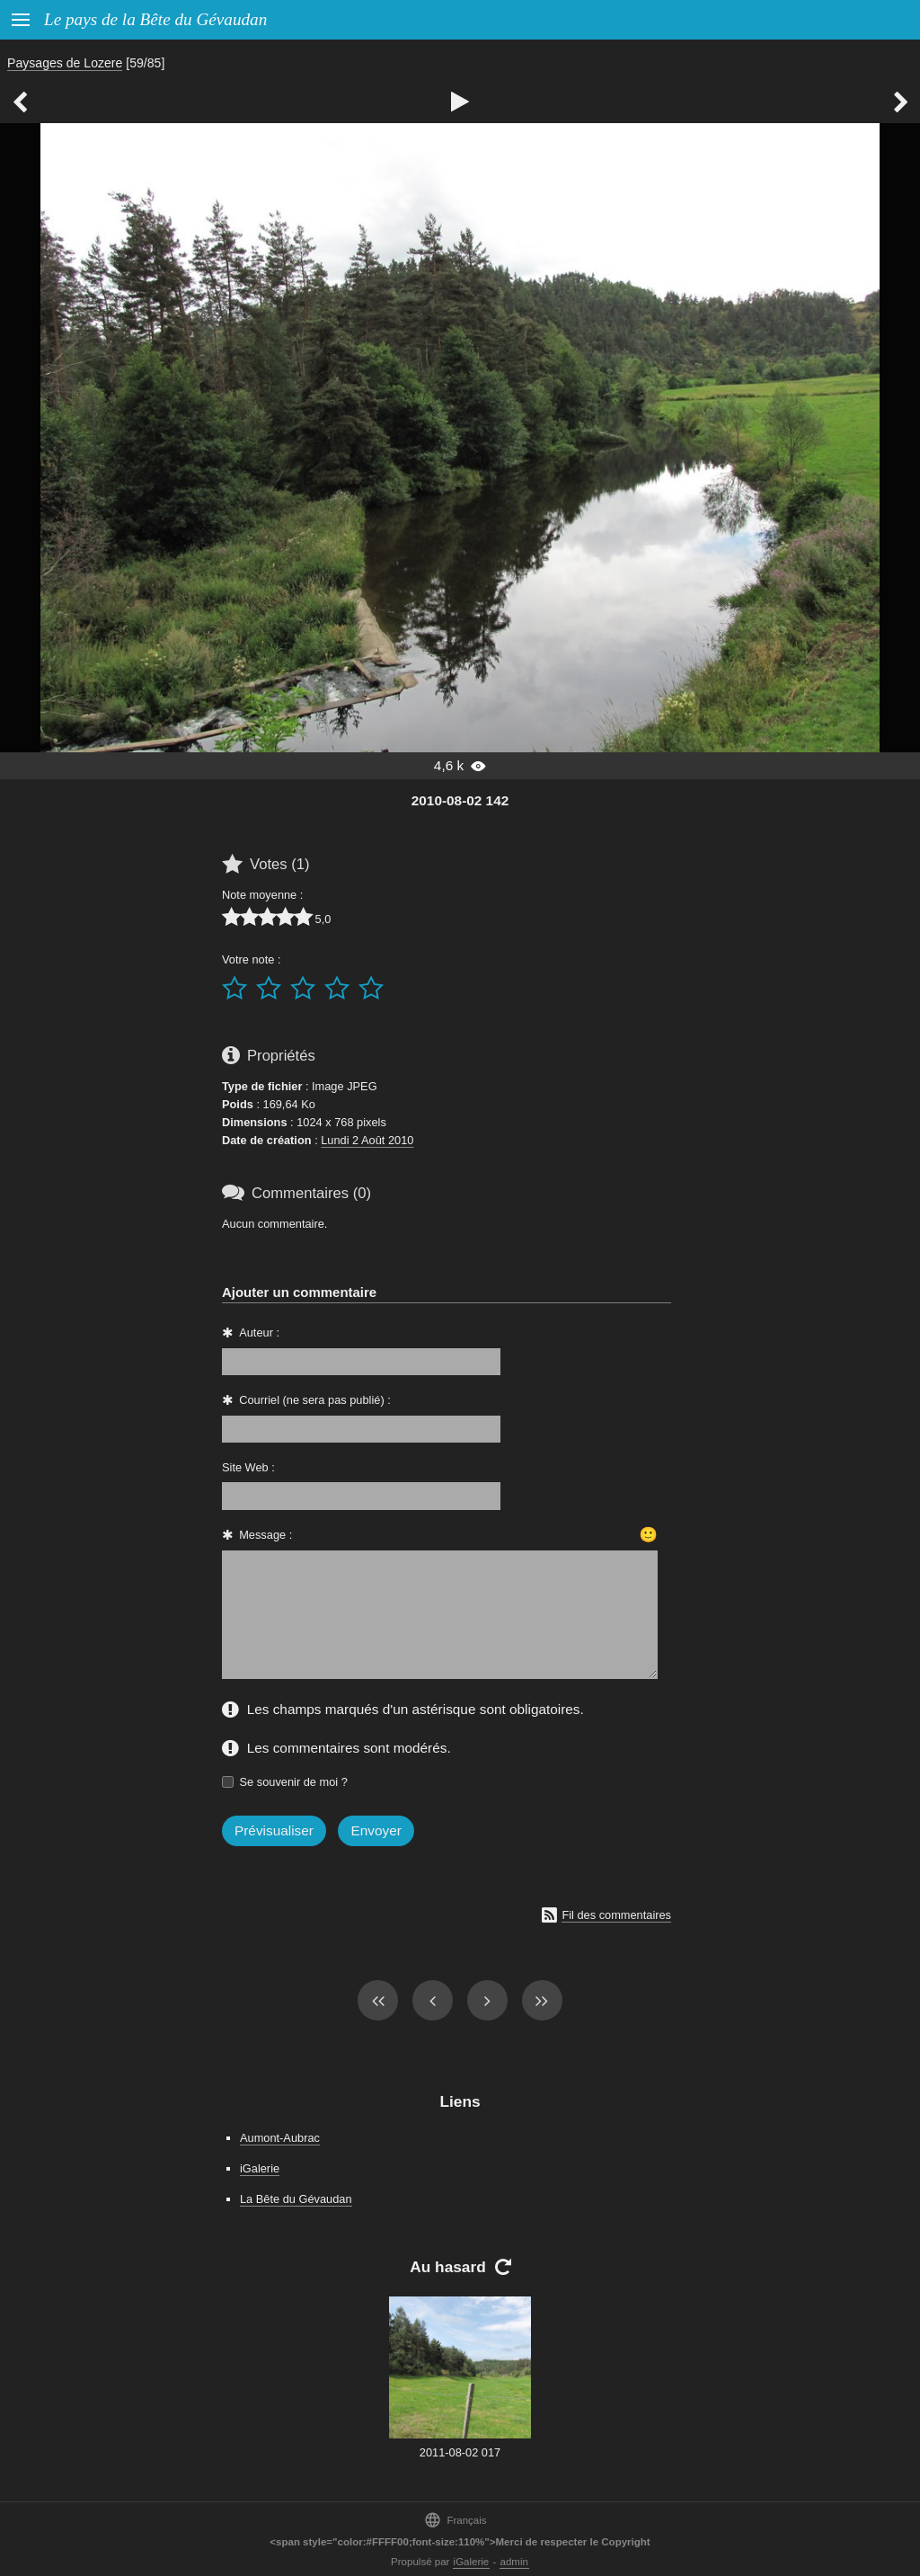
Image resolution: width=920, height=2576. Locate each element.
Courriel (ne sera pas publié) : (315, 1400)
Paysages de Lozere (64, 63)
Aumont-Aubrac (280, 2138)
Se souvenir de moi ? (294, 1782)
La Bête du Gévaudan (296, 2199)
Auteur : (259, 1332)
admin (514, 2561)
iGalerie (259, 2168)
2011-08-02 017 (460, 2452)
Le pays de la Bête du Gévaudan (155, 19)
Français (455, 2519)
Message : (265, 1534)
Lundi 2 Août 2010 (367, 1140)
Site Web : (248, 1467)
